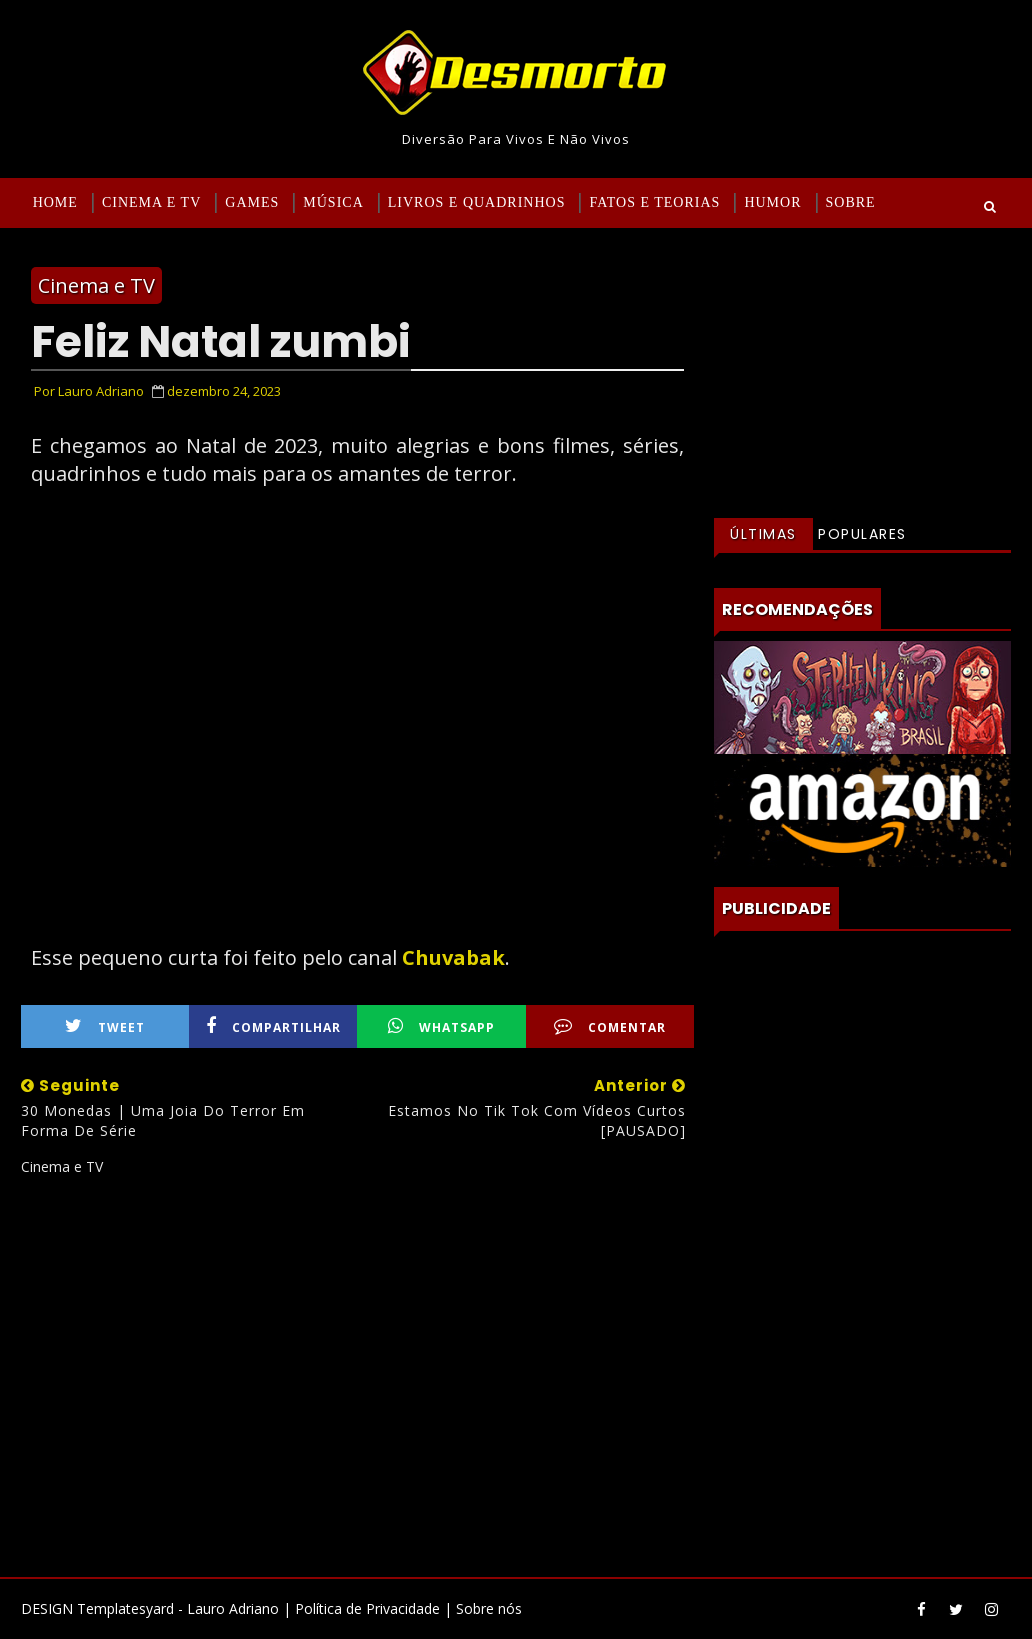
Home (55, 202)
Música (333, 202)
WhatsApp (441, 1026)
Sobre (851, 202)
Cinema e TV (151, 202)
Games (252, 202)
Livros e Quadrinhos (477, 202)
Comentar (610, 1026)
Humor (772, 202)
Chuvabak (453, 957)
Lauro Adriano (233, 1608)
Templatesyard (125, 1608)
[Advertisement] (358, 1369)
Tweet (105, 1026)
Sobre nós (489, 1608)
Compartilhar (273, 1026)
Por (89, 391)
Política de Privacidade (367, 1608)
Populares (862, 534)
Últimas (763, 534)
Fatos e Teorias (654, 202)
